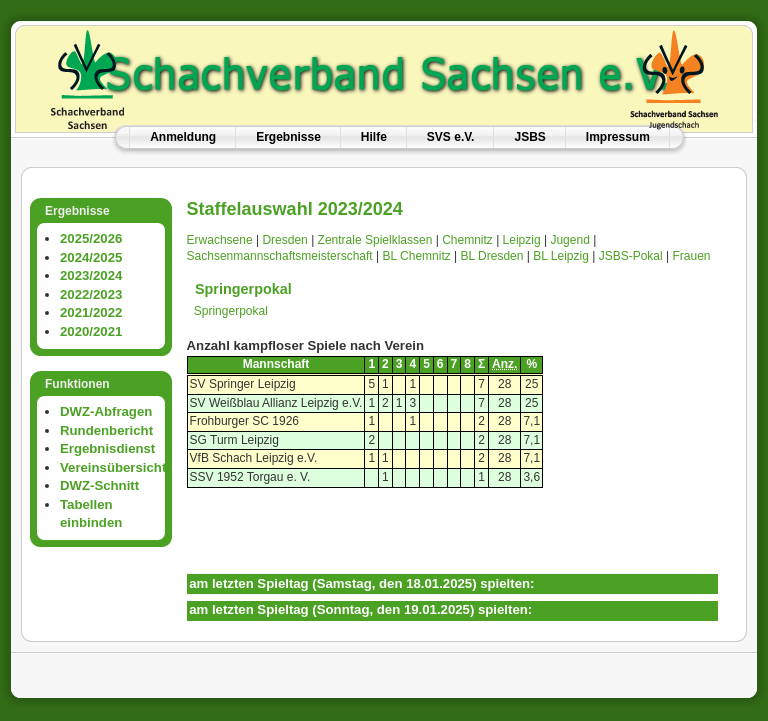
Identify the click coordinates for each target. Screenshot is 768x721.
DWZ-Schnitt (99, 485)
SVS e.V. (451, 137)
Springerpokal (243, 289)
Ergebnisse (288, 137)
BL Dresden (492, 256)
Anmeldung (183, 137)
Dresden (284, 240)
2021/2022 (91, 312)
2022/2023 (91, 294)
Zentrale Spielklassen (375, 240)
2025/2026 (91, 238)
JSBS (529, 137)
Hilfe (374, 137)
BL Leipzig (561, 256)
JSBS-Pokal (631, 256)
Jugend (569, 240)
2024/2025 (91, 257)
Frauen (691, 256)
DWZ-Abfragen (106, 411)
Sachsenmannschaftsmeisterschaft (280, 256)
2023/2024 (91, 275)
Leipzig (522, 240)
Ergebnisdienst (107, 448)
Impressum (618, 137)
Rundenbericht (106, 430)
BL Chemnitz (416, 256)
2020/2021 (91, 331)
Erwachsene (220, 240)
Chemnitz (467, 240)
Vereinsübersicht (113, 467)
